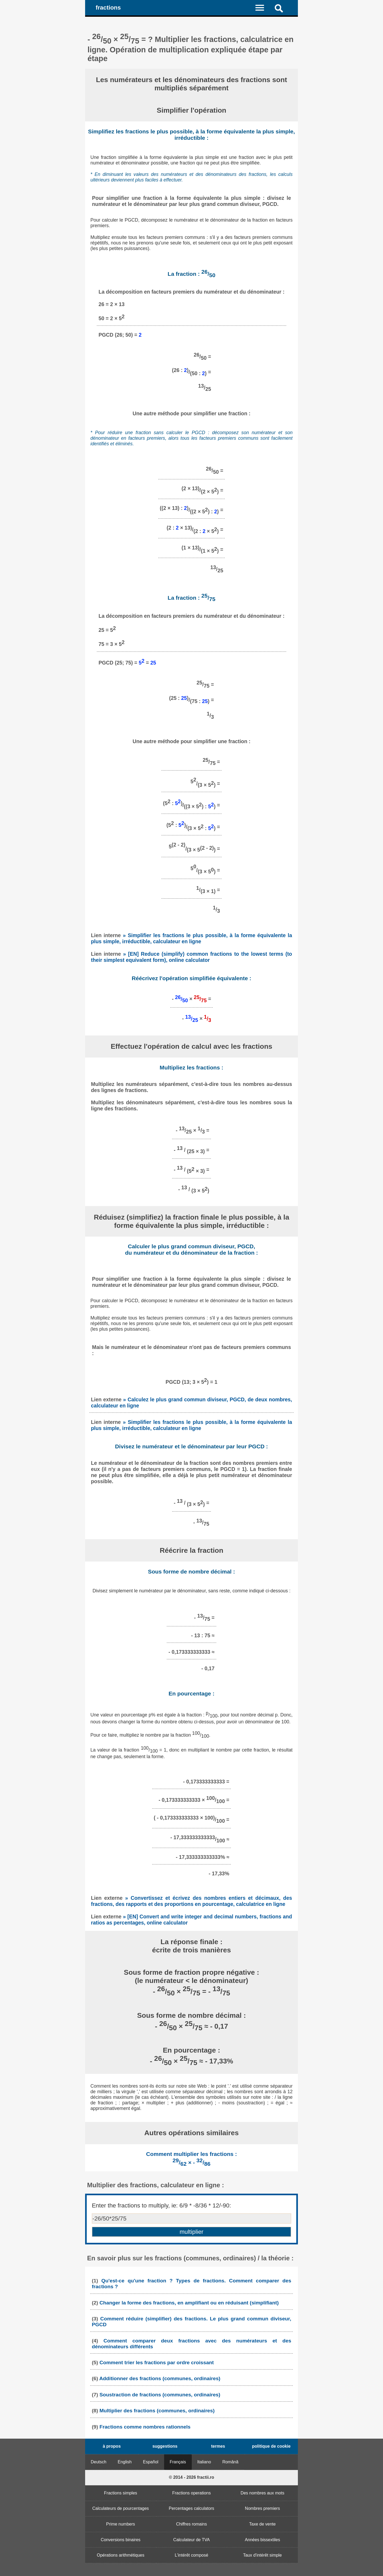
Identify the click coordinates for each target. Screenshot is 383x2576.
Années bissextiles (262, 2539)
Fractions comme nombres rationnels (144, 2427)
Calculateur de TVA (191, 2539)
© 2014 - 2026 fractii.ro (191, 2477)
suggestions (164, 2446)
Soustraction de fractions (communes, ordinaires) (159, 2394)
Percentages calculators (191, 2508)
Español (151, 2462)
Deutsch (98, 2462)
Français (178, 2462)
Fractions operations (191, 2493)
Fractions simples (120, 2493)
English (125, 2462)
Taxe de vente (262, 2524)
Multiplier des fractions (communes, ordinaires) (157, 2410)
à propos (112, 2446)
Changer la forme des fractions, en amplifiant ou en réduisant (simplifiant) (189, 2303)
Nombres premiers (262, 2508)
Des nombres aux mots (262, 2493)
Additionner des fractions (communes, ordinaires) (159, 2378)
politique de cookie (271, 2446)
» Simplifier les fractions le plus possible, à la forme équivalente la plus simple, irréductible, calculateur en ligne (191, 938)
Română (230, 2462)
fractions (108, 7)
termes (218, 2446)
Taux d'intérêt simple (262, 2555)
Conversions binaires (120, 2539)
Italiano (204, 2462)
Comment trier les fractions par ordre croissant (156, 2362)
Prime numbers (120, 2524)
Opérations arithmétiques (120, 2555)
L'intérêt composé (191, 2555)
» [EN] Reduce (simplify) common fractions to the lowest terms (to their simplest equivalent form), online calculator (191, 957)
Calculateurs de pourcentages (120, 2508)
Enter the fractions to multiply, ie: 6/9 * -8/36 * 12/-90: (161, 2205)
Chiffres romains (191, 2524)
